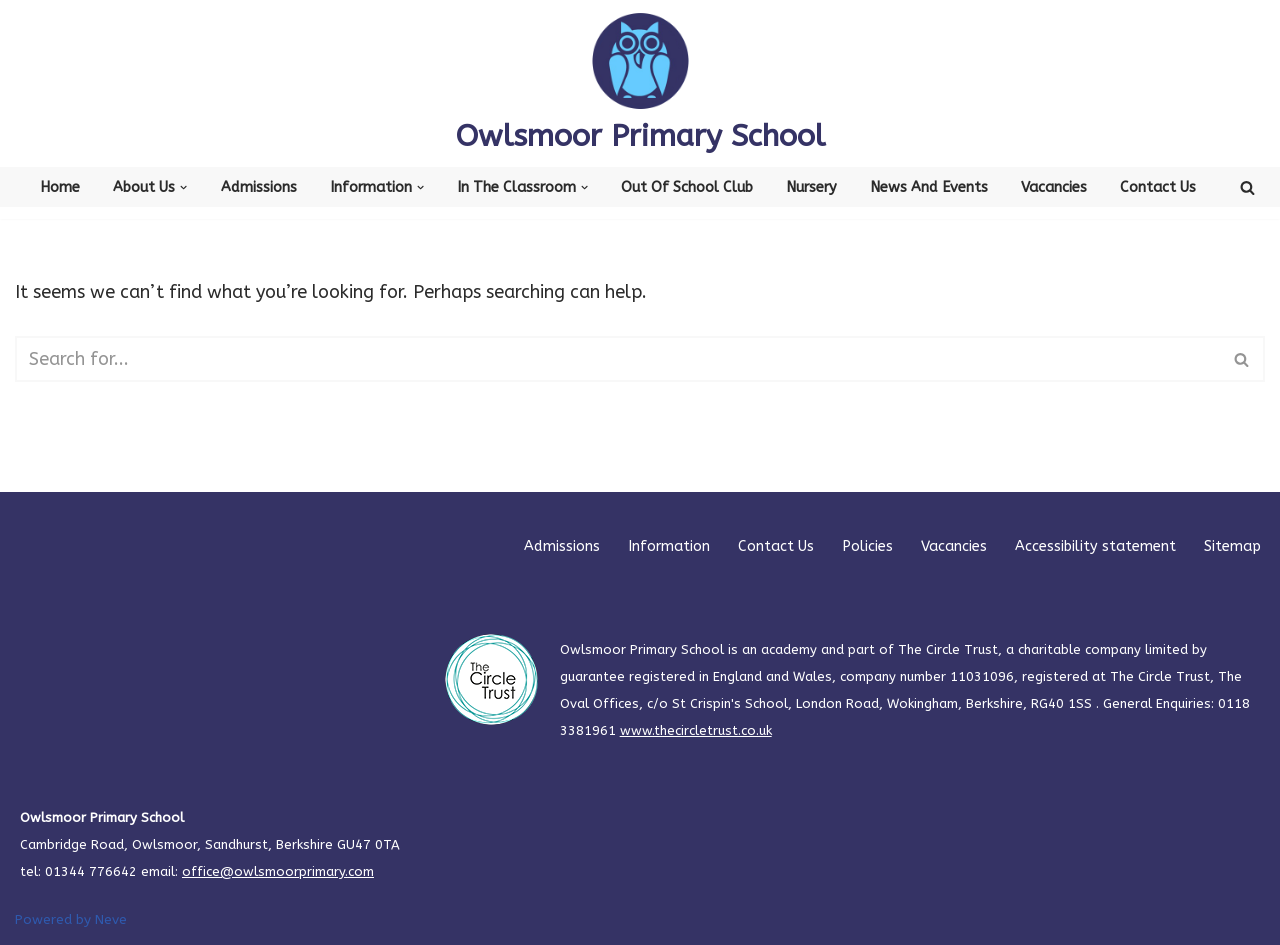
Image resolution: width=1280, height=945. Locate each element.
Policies (867, 546)
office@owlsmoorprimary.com (278, 871)
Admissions (259, 187)
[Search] (1247, 187)
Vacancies (1054, 187)
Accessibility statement (1095, 546)
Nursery (811, 187)
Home (60, 187)
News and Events (929, 187)
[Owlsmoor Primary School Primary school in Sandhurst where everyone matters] (640, 83)
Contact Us (1158, 187)
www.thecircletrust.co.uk (696, 730)
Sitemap (1232, 546)
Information (669, 546)
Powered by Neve (71, 919)
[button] (183, 187)
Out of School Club (687, 187)
